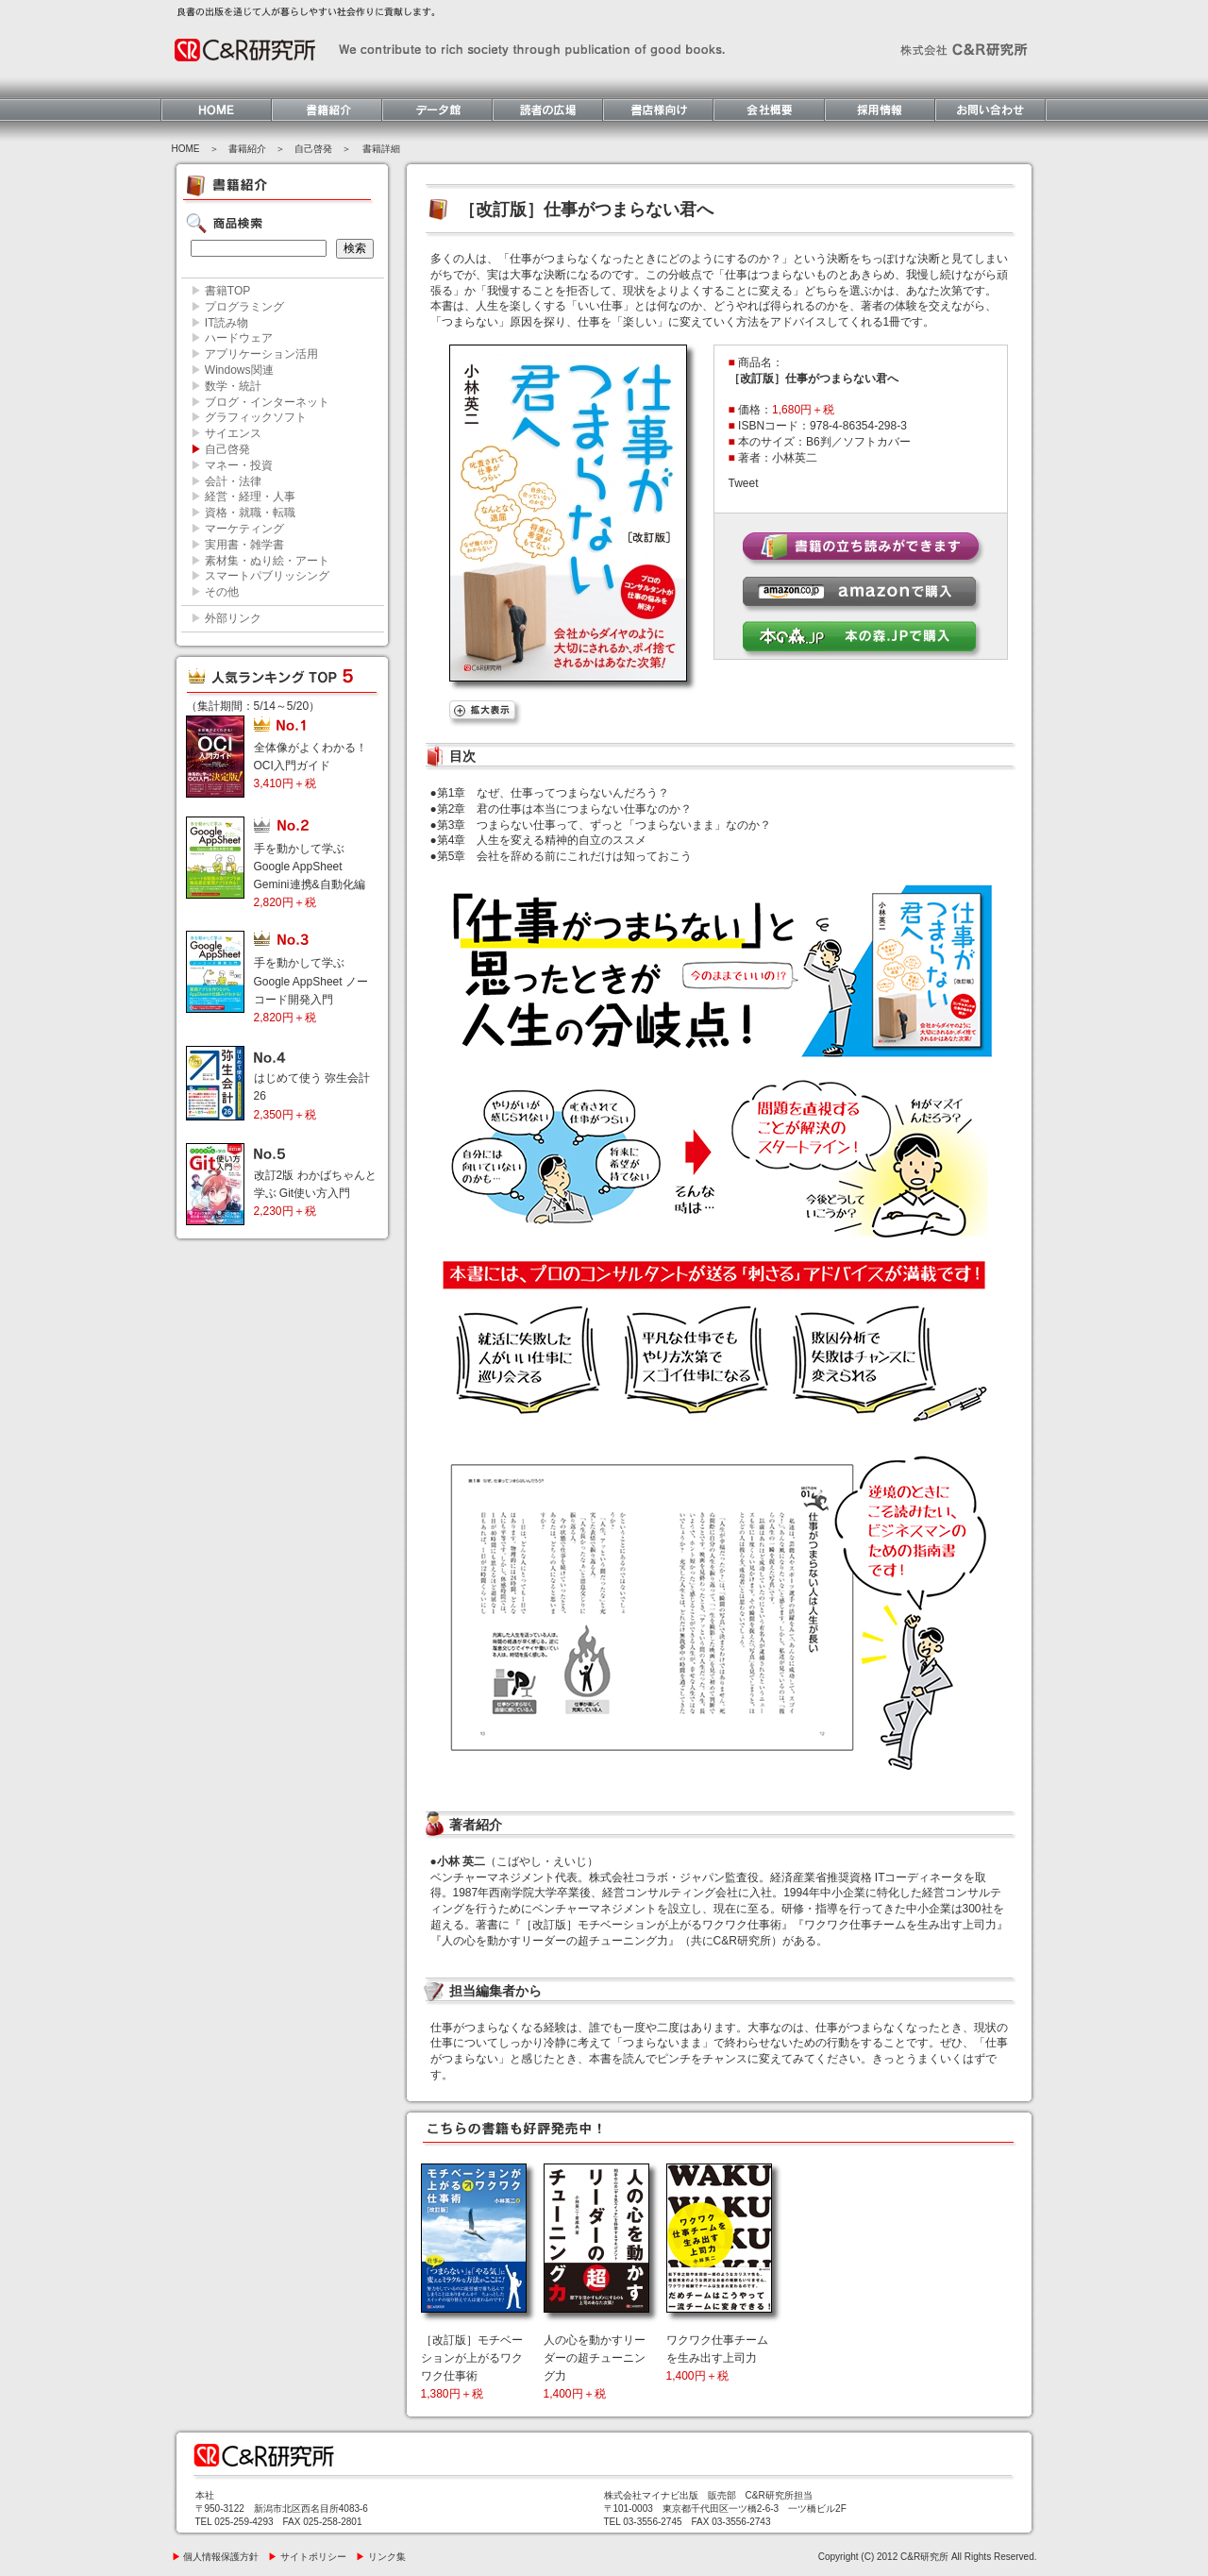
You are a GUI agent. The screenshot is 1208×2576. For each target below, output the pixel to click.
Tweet (744, 483)
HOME (186, 148)
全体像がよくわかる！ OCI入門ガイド (316, 765)
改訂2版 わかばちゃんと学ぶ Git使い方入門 (315, 1193)
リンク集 (381, 2556)
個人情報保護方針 (216, 2556)
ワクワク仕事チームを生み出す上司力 (717, 2357)
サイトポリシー (307, 2556)
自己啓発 (313, 148)
